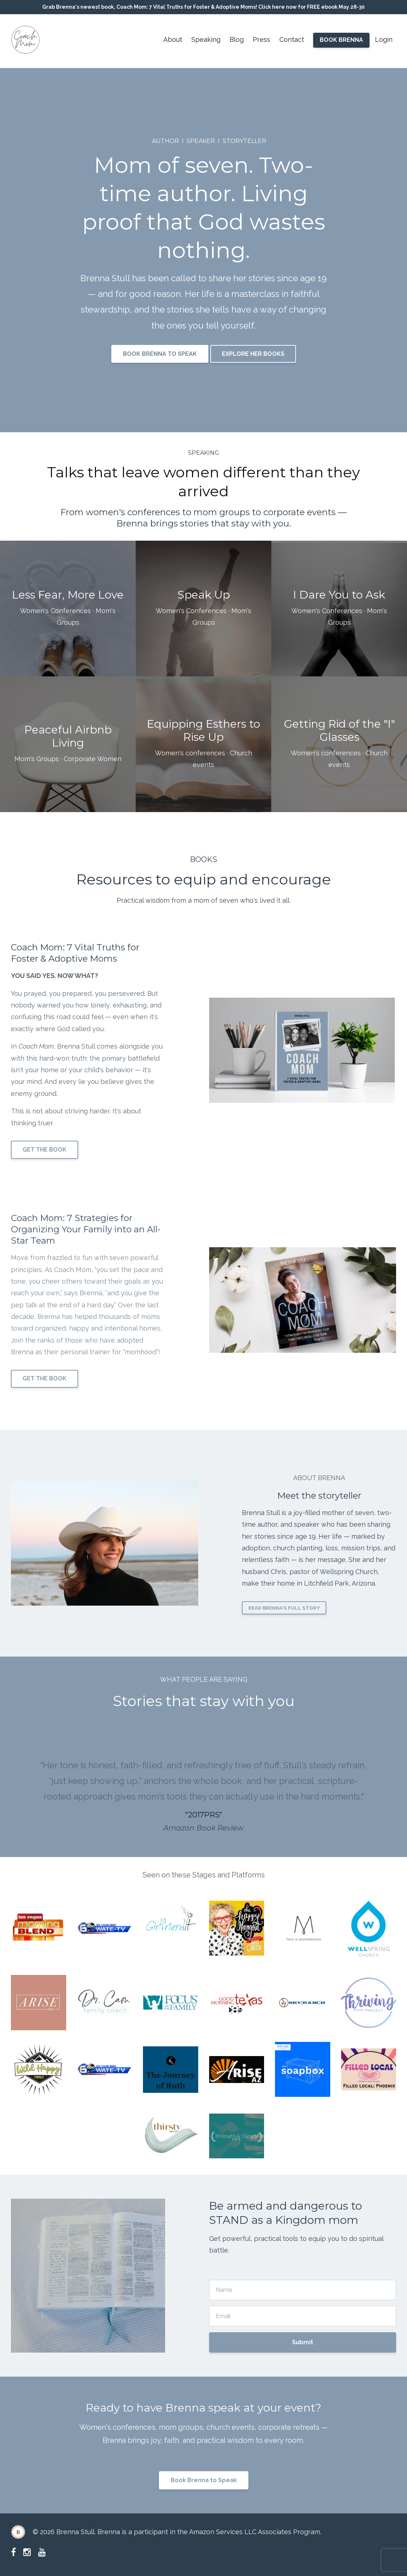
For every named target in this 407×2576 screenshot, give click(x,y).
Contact (291, 39)
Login (383, 39)
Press (261, 39)
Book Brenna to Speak (204, 2480)
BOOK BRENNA (341, 39)
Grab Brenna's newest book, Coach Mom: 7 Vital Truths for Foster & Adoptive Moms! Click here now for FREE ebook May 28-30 (203, 7)
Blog (237, 39)
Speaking (205, 39)
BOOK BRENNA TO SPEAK (160, 353)
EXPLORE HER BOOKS (253, 353)
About (172, 39)
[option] (203, 1789)
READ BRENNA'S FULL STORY (284, 1608)
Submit (302, 2342)
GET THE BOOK (45, 1149)
